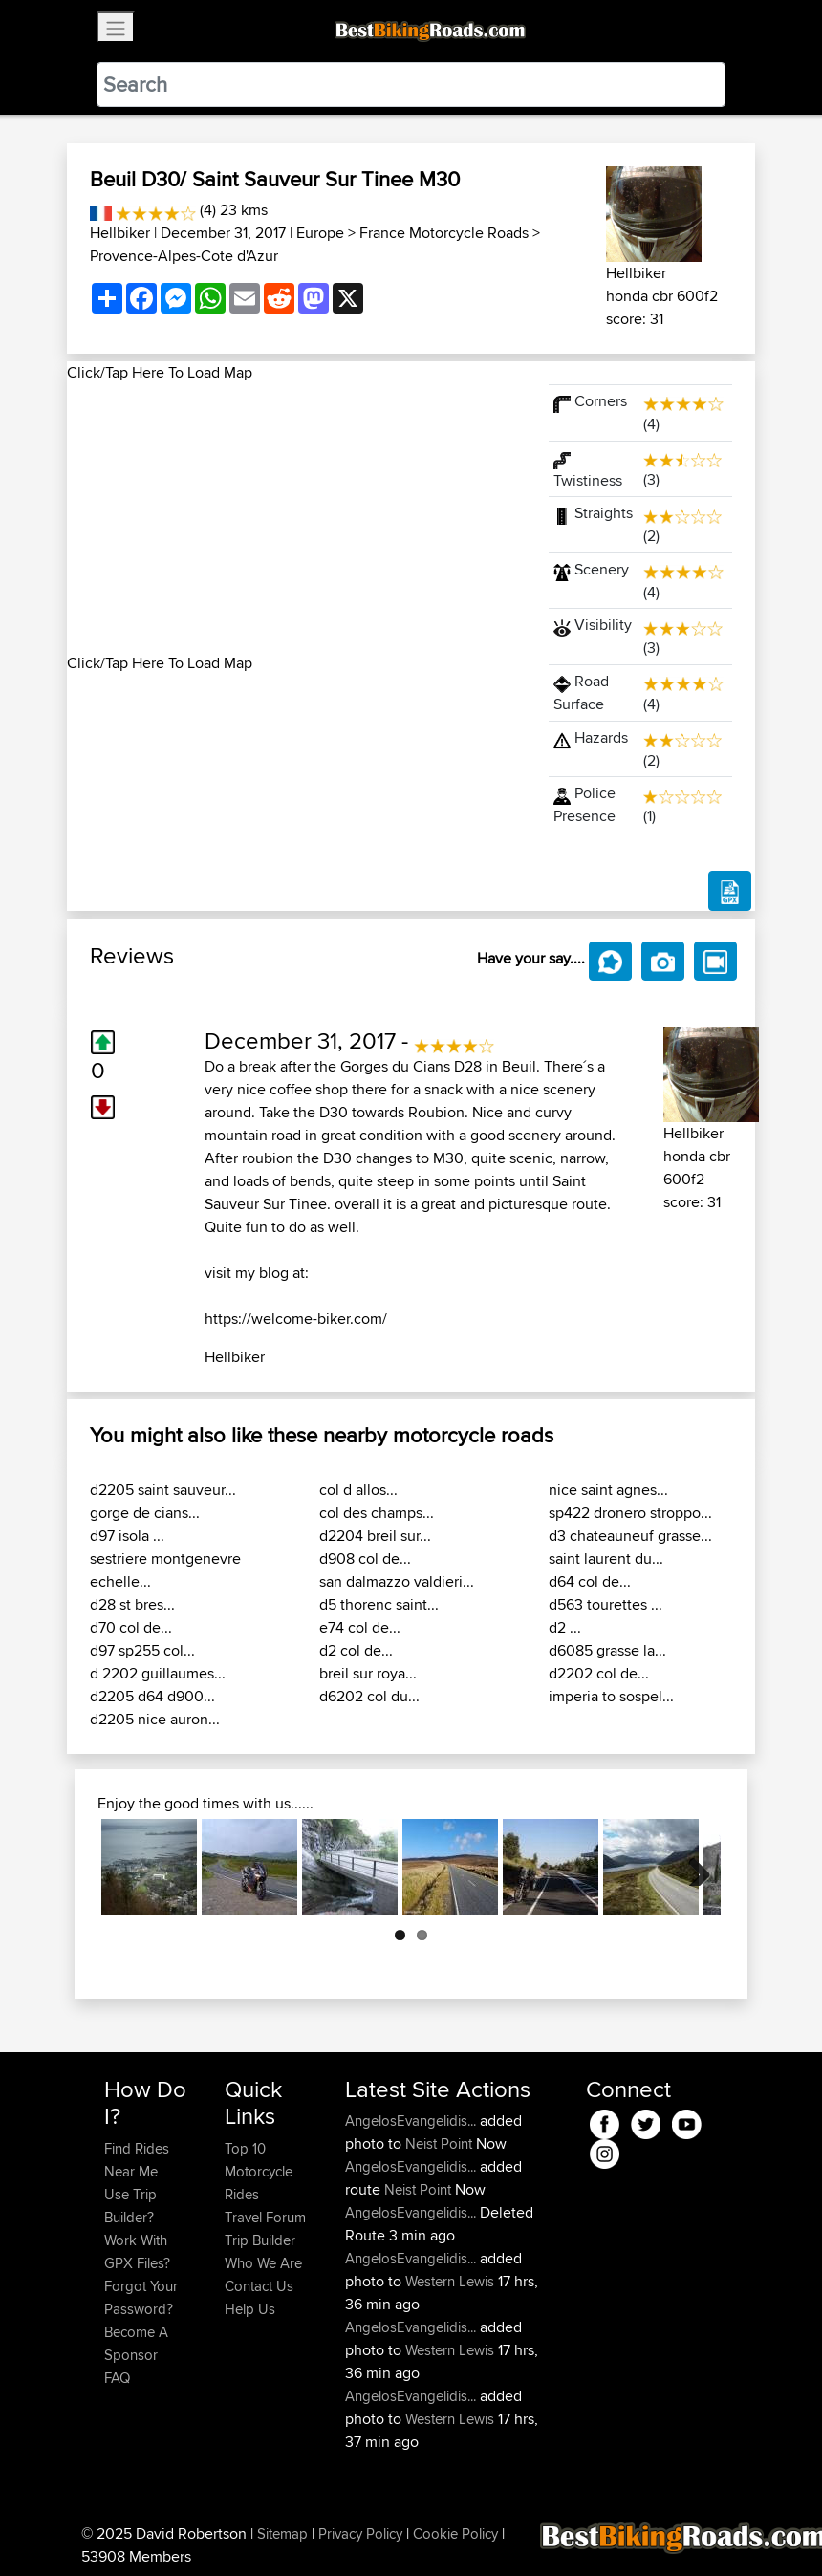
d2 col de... (356, 1650)
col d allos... (358, 1490)
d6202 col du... (369, 1696)
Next (692, 1867)
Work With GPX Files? (137, 2251)
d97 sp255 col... (142, 1650)
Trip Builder (260, 2240)
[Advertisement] (296, 518)
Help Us (250, 2309)
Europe (320, 233)
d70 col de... (131, 1627)
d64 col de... (590, 1581)
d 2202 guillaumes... (158, 1673)
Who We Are (263, 2263)
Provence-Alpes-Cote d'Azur (184, 256)
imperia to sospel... (611, 1696)
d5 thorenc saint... (379, 1604)
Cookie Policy (455, 2533)
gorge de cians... (145, 1513)
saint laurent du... (606, 1558)
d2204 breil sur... (375, 1536)
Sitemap (282, 2533)
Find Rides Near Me (136, 2159)
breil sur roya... (368, 1673)
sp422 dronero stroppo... (630, 1513)
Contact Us (259, 2286)
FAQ (117, 2378)
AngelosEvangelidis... (410, 2121)
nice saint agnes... (608, 1490)
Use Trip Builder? (130, 2205)
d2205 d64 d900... (152, 1696)
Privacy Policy (360, 2533)
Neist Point (438, 2143)
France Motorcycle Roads (444, 233)
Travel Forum (265, 2217)
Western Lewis (449, 2281)
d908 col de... (365, 1558)
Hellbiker (120, 233)
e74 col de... (359, 1627)
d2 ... (565, 1627)
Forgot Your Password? (141, 2297)
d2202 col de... (599, 1673)
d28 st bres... (132, 1604)
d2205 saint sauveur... (163, 1490)
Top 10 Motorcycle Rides (258, 2171)
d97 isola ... (127, 1536)
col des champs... (376, 1513)
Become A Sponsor (136, 2343)
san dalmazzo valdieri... (396, 1581)
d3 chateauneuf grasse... (630, 1536)
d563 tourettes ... (605, 1604)
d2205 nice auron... (155, 1719)
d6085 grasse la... (607, 1650)
